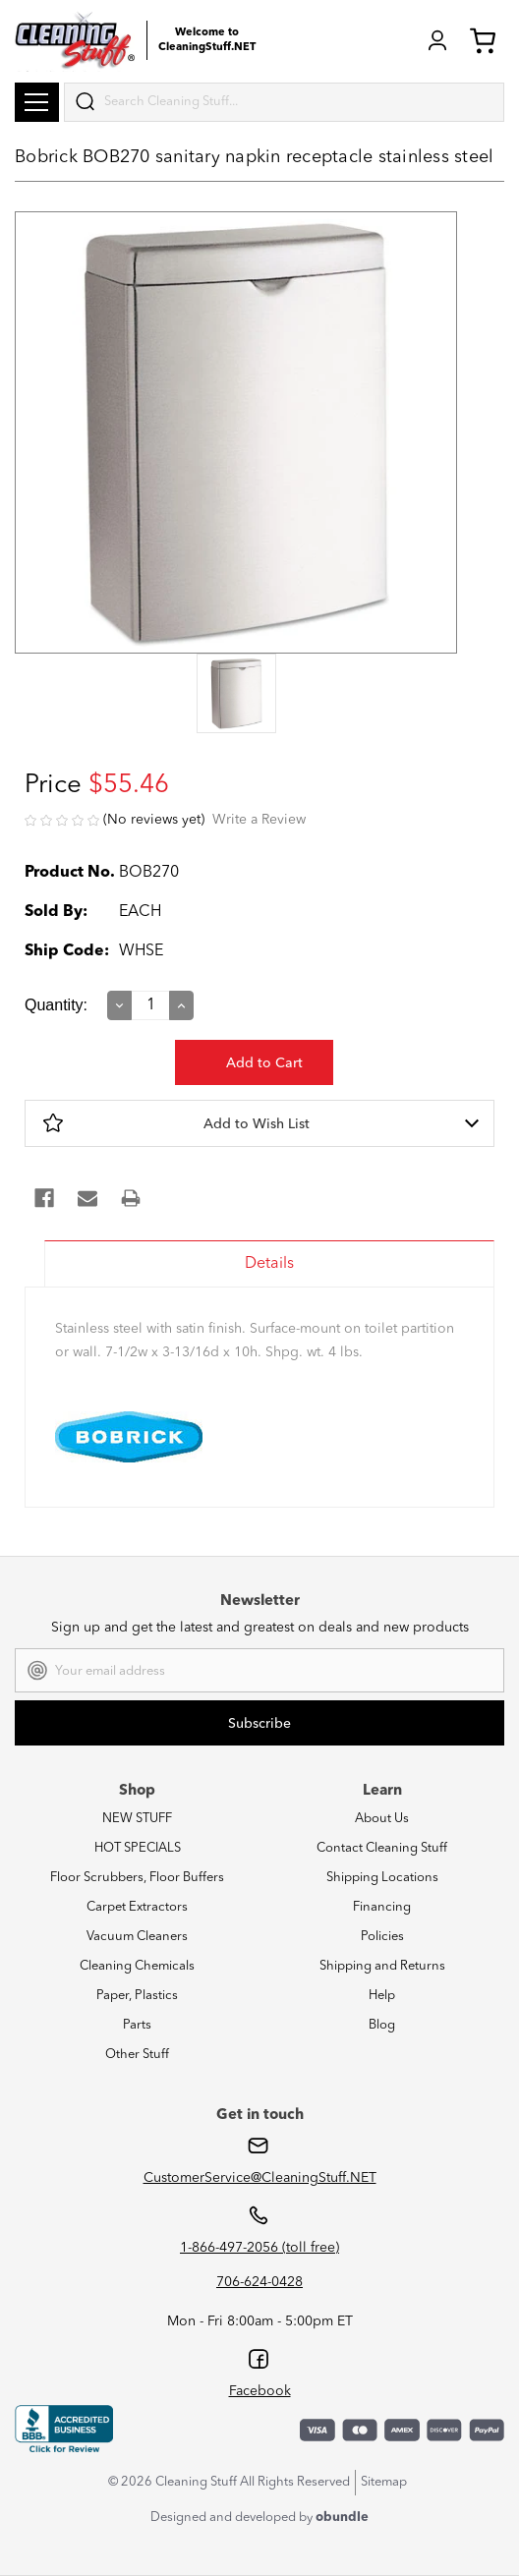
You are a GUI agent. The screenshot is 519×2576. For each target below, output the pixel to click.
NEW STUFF (137, 1818)
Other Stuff (137, 2054)
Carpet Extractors (137, 1907)
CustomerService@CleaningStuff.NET (260, 2178)
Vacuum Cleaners (137, 1936)
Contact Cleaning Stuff (382, 1848)
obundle (342, 2517)
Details (269, 1264)
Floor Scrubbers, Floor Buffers (137, 1877)
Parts (137, 2025)
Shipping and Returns (382, 1966)
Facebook (260, 2391)
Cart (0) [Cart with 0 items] (482, 40)
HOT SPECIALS (137, 1848)
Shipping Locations (382, 1877)
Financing (382, 1907)
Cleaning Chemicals (137, 1966)
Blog (382, 2025)
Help (382, 1995)
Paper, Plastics (137, 1995)
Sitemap (384, 2482)
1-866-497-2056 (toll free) (259, 2248)
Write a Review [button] (259, 820)
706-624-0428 (259, 2282)
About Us (382, 1818)
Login (437, 40)
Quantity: (56, 1005)
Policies (382, 1936)
